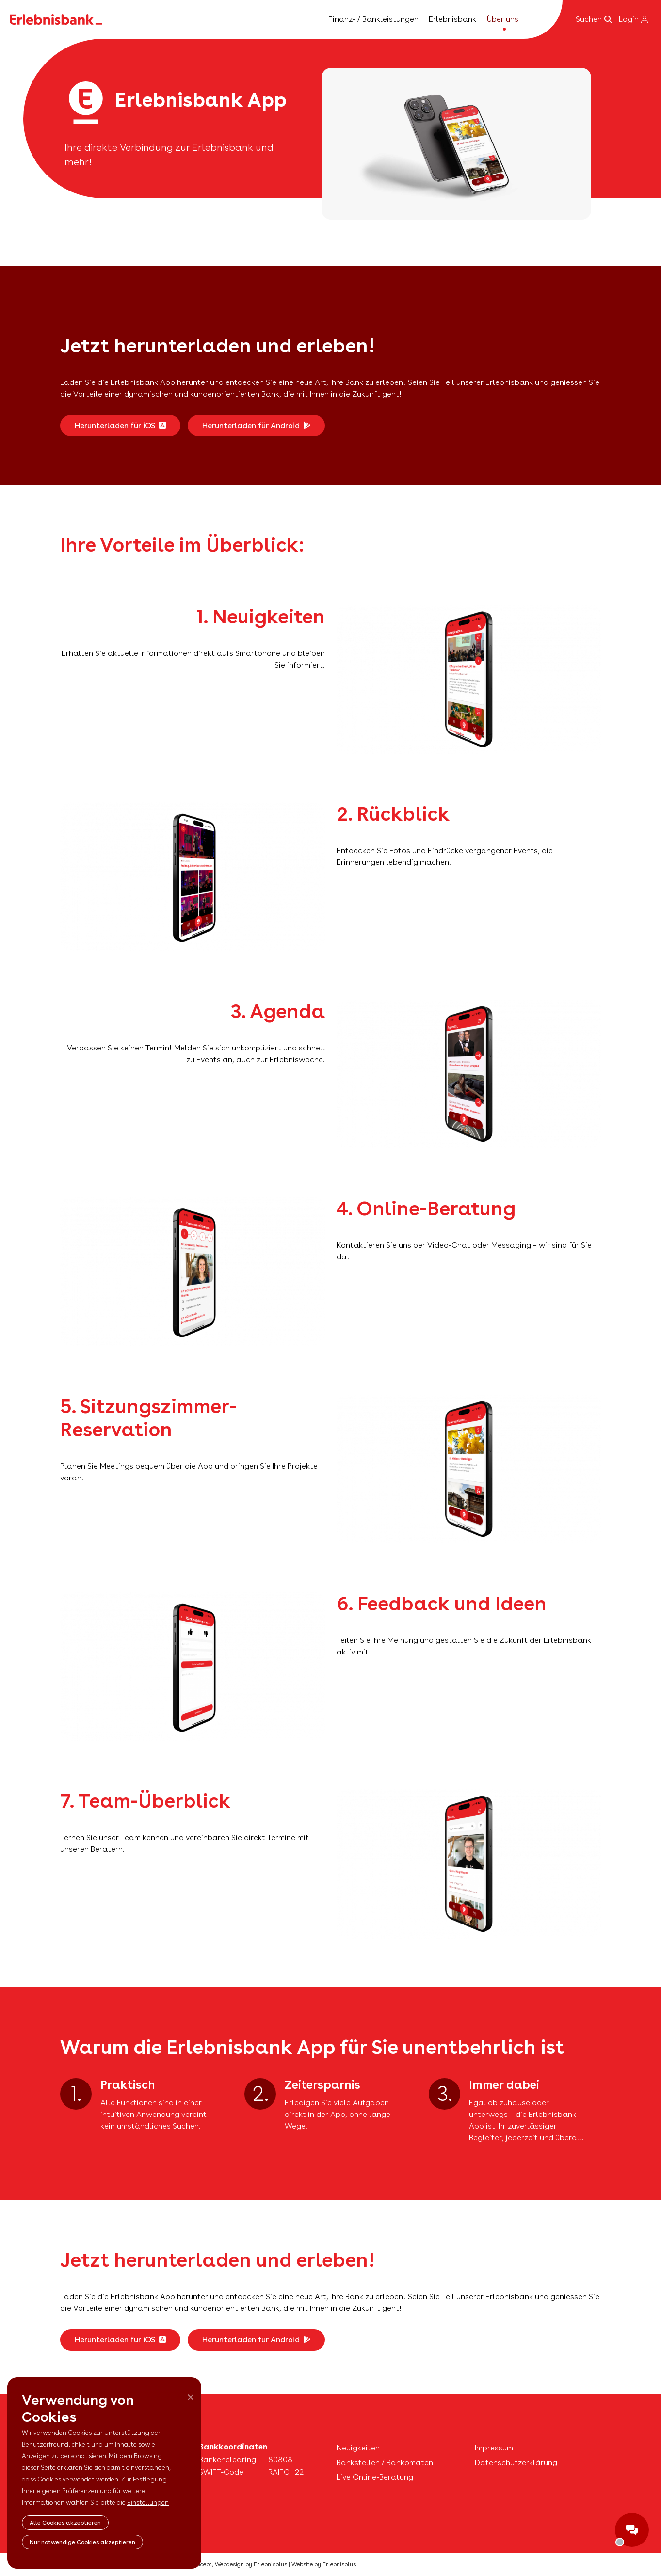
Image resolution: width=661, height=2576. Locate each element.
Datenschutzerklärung (516, 2462)
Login (633, 19)
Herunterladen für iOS (120, 425)
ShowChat (632, 2530)
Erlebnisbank (452, 19)
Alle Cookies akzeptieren (65, 2522)
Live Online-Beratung (375, 2476)
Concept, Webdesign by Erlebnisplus (238, 2564)
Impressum (494, 2447)
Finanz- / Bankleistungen (373, 19)
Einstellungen (148, 2502)
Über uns (502, 19)
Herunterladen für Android (256, 425)
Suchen (594, 19)
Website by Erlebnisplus (323, 2564)
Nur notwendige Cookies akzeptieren (82, 2542)
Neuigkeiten (358, 2447)
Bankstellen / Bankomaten (385, 2462)
